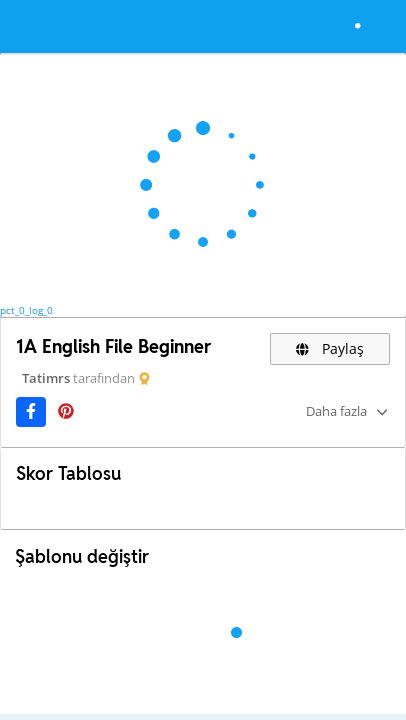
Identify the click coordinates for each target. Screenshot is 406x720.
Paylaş (330, 348)
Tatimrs (46, 378)
